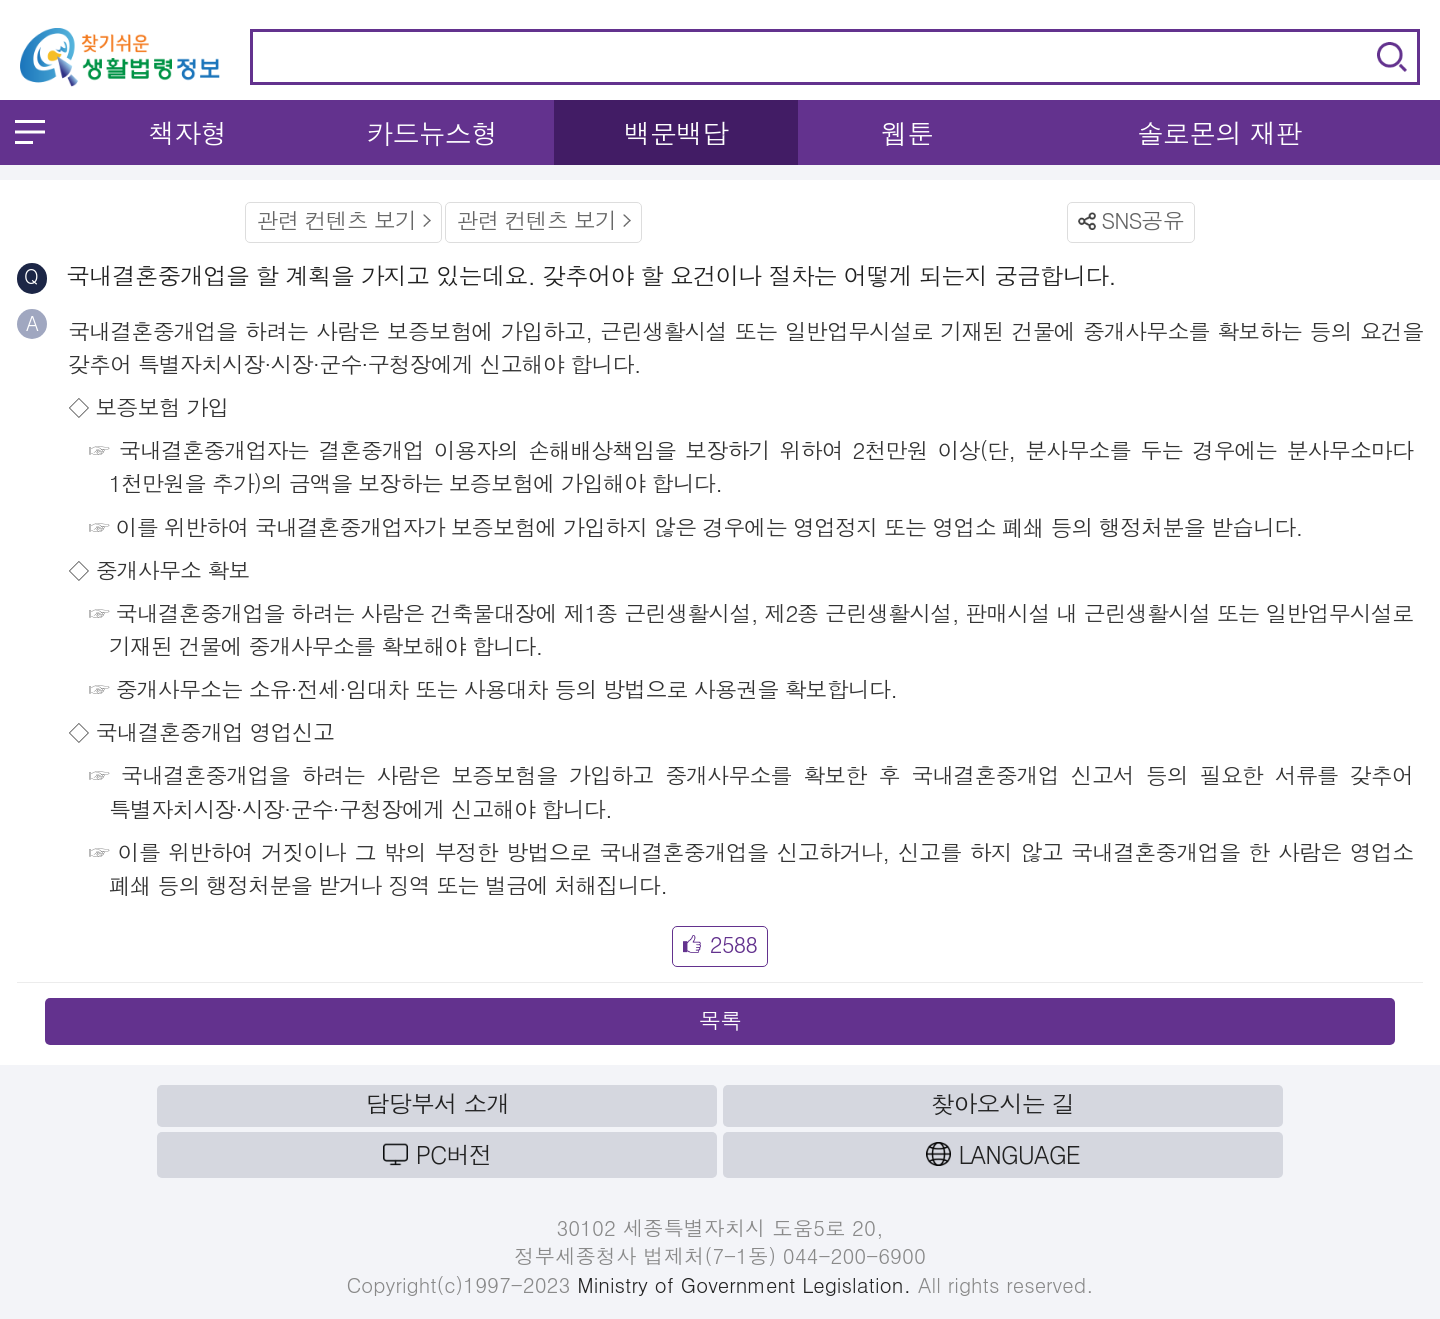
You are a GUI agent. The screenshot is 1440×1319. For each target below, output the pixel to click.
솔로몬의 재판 (1219, 132)
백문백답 (676, 132)
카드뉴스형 (431, 132)
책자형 (187, 132)
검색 (1392, 57)
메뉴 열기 (30, 132)
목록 (720, 1019)
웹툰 (907, 132)
